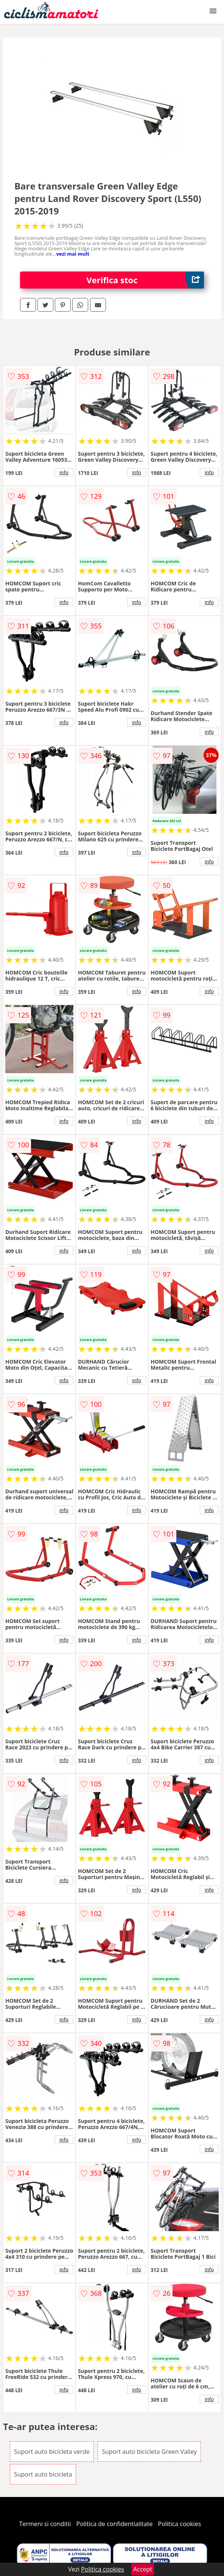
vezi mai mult (72, 253)
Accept (142, 2569)
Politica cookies (179, 2524)
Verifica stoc (145, 280)
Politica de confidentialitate (114, 2524)
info (63, 472)
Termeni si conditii (45, 2524)
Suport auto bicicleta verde (52, 2451)
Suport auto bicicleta (43, 2474)
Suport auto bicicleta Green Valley (149, 2451)
